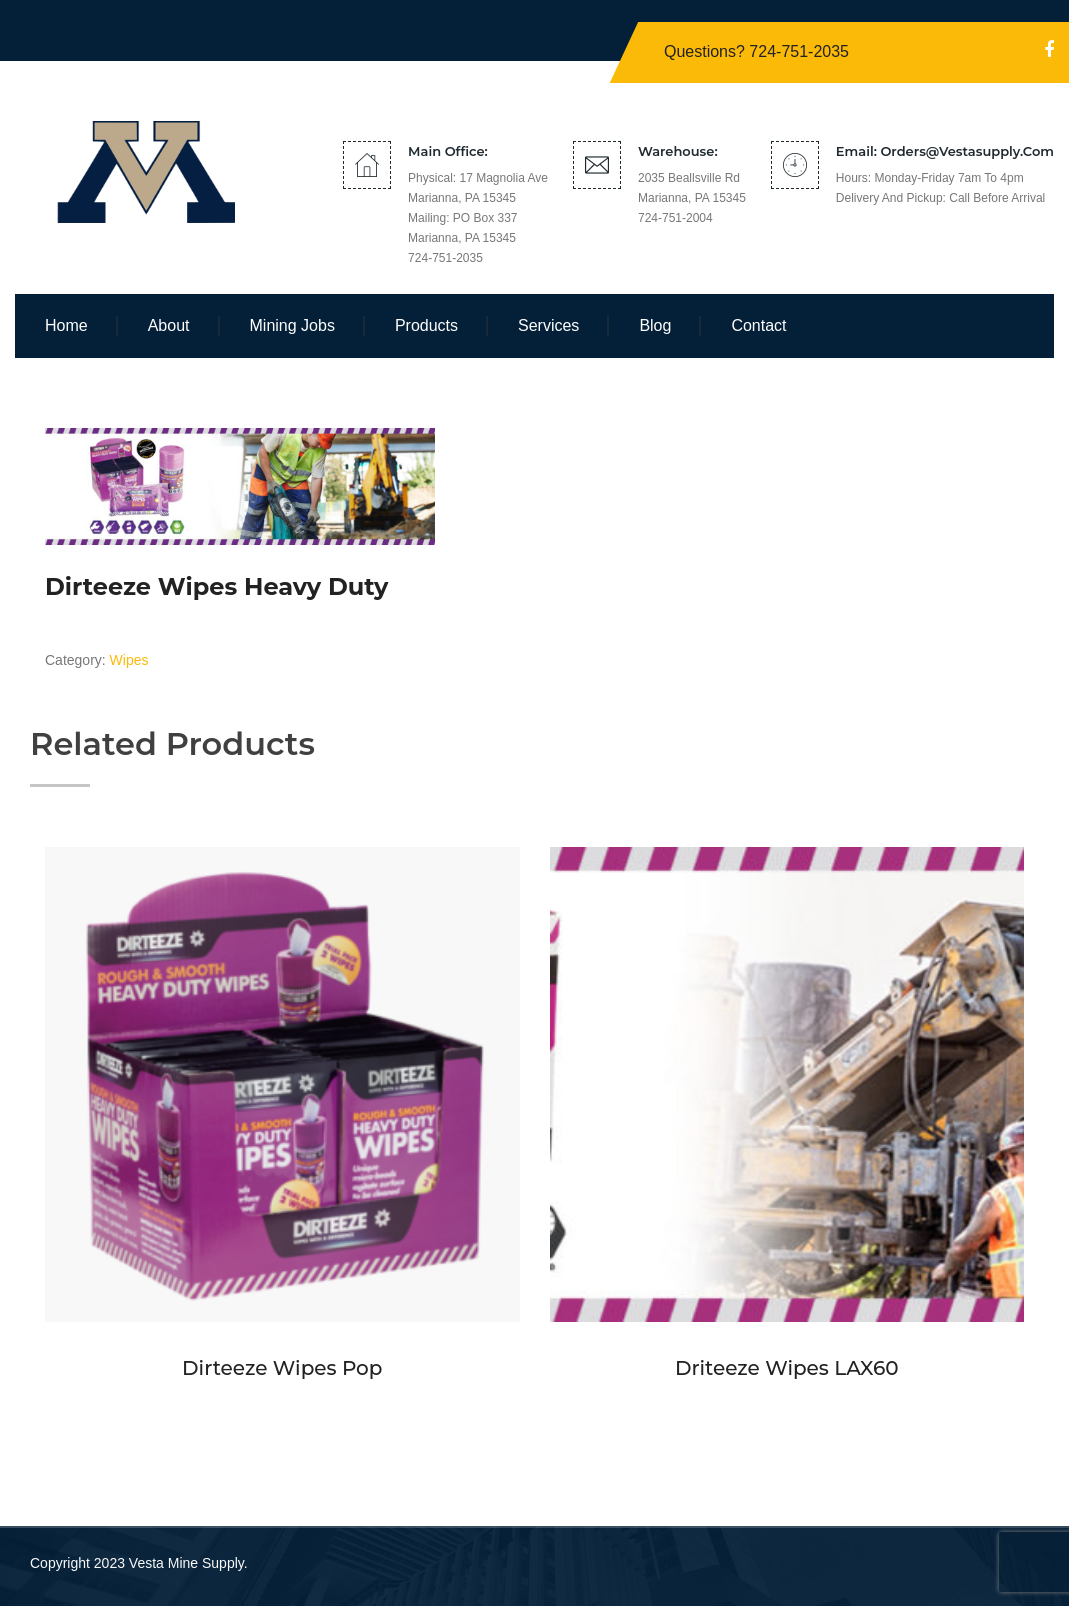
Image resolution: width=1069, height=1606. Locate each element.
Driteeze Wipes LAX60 (787, 1368)
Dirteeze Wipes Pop (282, 1368)
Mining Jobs (292, 325)
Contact (758, 325)
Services (548, 325)
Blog (655, 325)
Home (66, 325)
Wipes (129, 660)
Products (426, 325)
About (169, 325)
